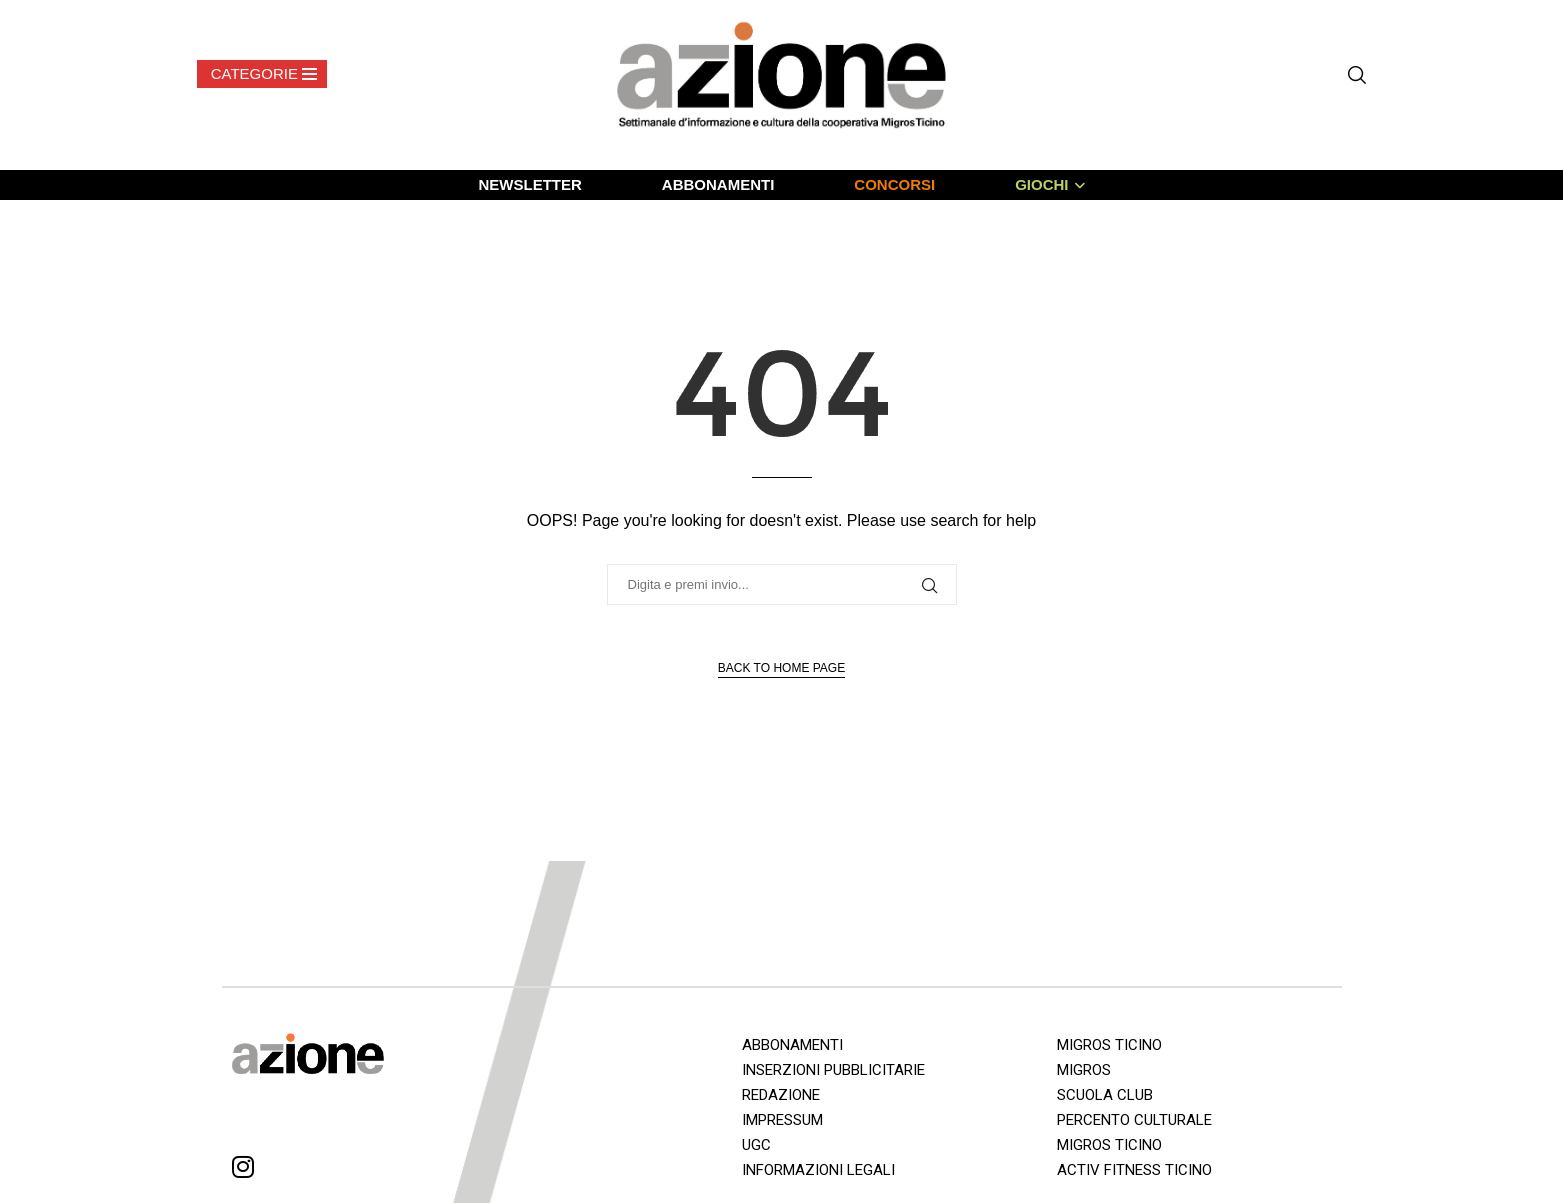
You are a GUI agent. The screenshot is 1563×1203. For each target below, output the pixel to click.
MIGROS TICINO (1109, 1045)
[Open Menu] (262, 74)
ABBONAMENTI (718, 184)
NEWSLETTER (529, 184)
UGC (756, 1145)
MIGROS (1084, 1070)
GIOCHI (1041, 184)
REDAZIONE (781, 1095)
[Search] (1357, 75)
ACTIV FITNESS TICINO (1134, 1170)
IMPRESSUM (782, 1120)
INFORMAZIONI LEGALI (818, 1170)
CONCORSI (894, 184)
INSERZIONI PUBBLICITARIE (833, 1070)
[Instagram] (243, 1170)
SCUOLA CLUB (1105, 1095)
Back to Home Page (781, 668)
